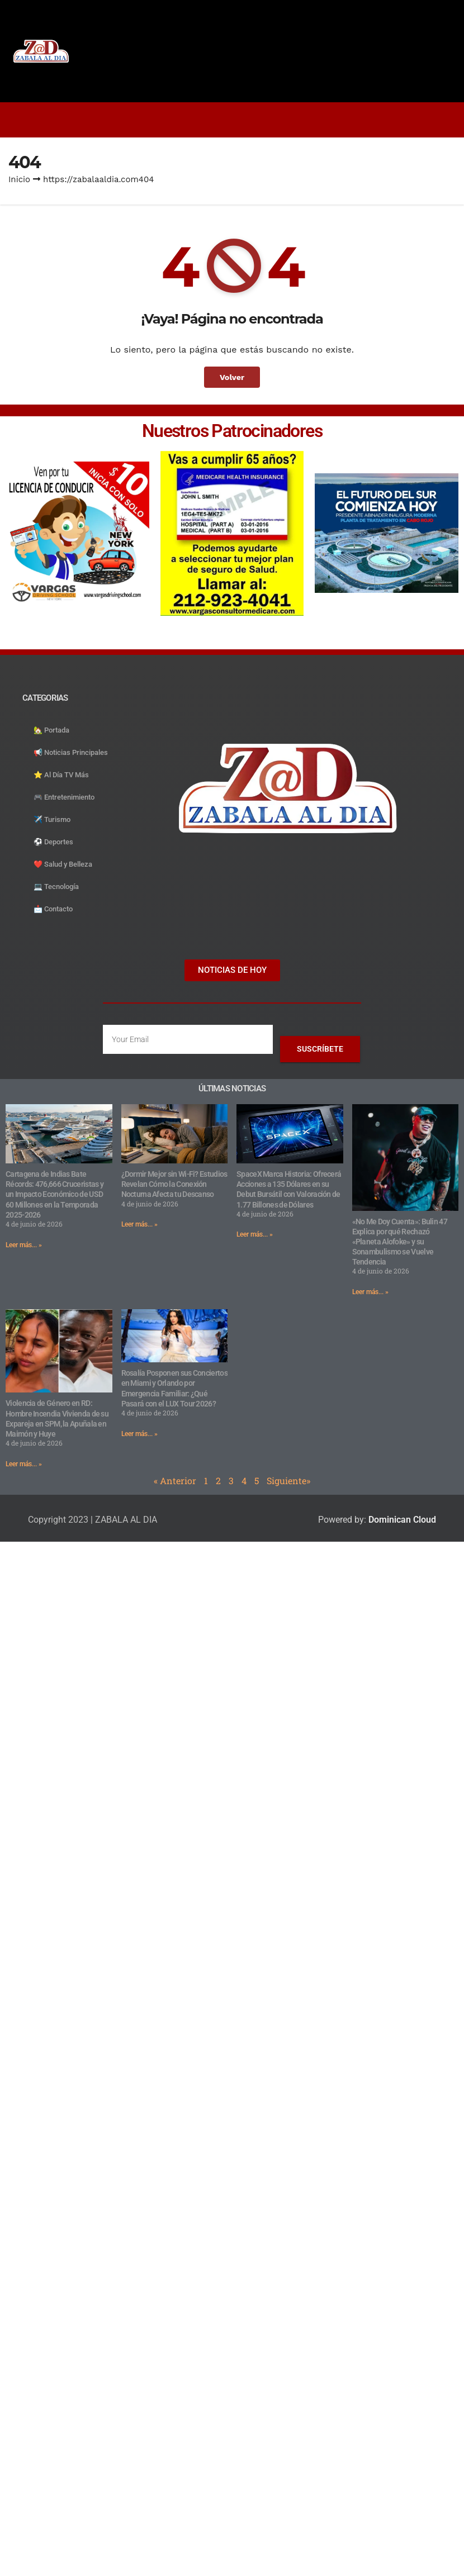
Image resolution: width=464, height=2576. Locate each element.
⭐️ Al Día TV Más (61, 775)
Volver (232, 377)
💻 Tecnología (56, 886)
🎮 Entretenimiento (64, 797)
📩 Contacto (53, 909)
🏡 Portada (51, 730)
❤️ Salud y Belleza (63, 864)
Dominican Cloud (401, 1519)
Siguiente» (288, 1480)
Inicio (19, 179)
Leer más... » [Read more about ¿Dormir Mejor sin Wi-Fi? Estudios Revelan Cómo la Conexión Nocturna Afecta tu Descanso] (139, 1224)
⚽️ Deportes (53, 842)
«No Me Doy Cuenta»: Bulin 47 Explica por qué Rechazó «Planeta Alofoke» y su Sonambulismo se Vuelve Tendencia (399, 1242)
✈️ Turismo (52, 819)
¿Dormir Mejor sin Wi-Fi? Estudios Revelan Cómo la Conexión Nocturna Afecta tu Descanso (174, 1184)
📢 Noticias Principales (71, 752)
